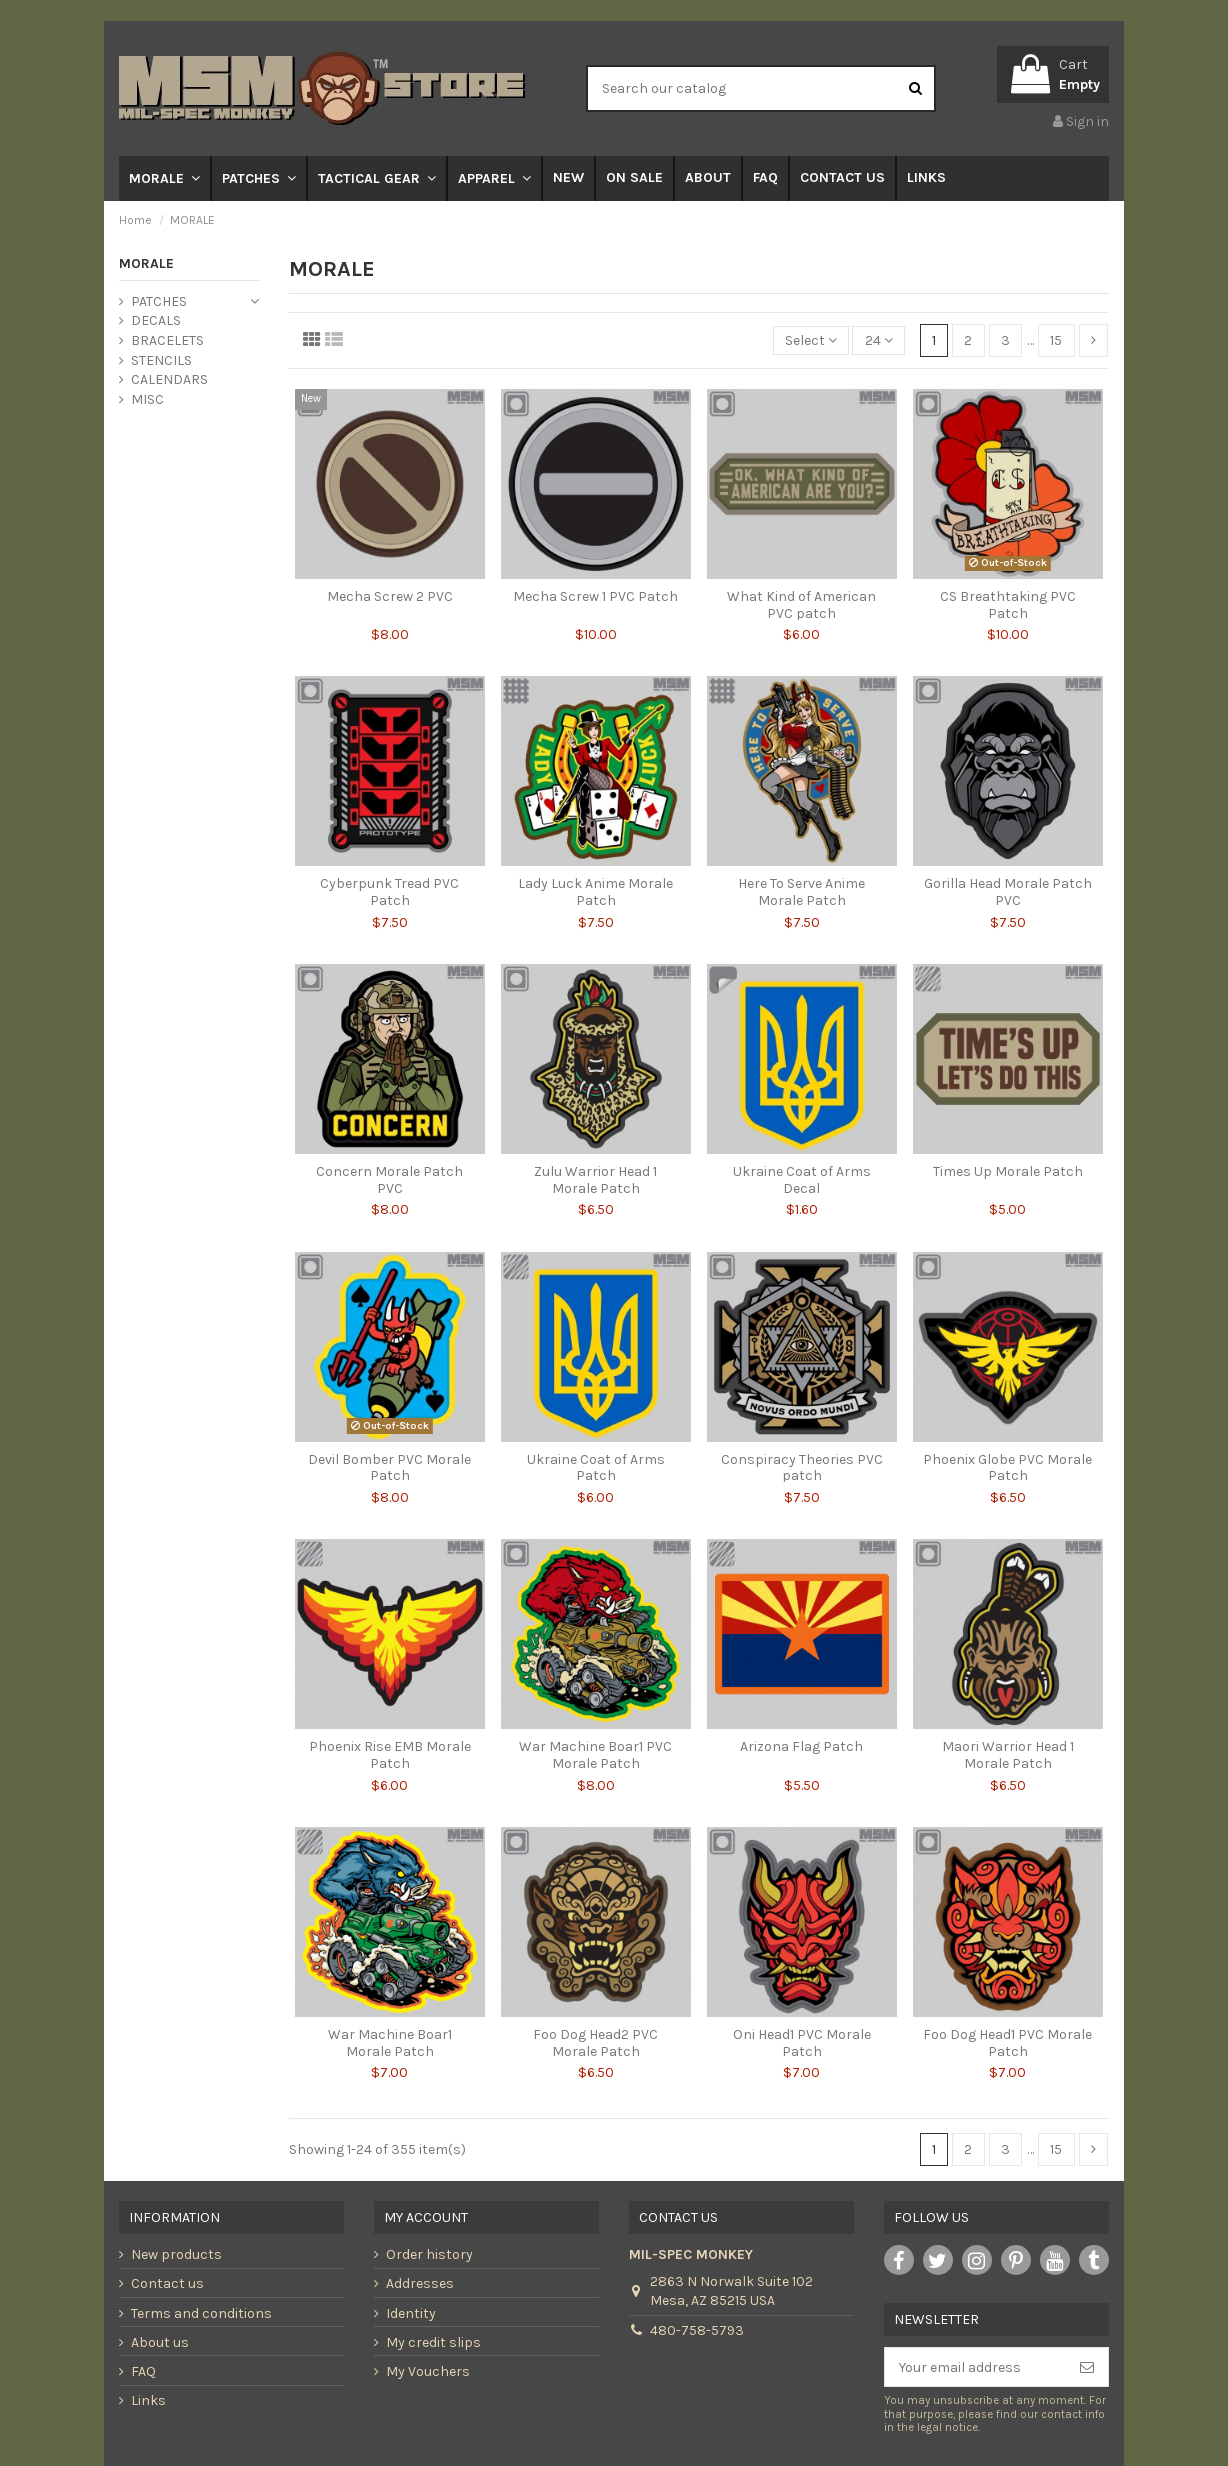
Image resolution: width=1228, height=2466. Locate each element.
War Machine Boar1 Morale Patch (390, 2043)
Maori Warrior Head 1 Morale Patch (1008, 1755)
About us (160, 2342)
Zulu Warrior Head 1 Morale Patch (595, 1180)
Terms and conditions (201, 2313)
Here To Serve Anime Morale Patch (801, 892)
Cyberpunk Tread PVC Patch (389, 892)
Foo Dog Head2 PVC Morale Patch (595, 2043)
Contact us (167, 2283)
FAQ (143, 2371)
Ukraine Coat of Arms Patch (596, 1468)
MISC (147, 399)
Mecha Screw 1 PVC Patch (595, 596)
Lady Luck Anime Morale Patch (595, 892)
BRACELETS (167, 340)
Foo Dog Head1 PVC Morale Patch (1007, 2043)
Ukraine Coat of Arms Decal (802, 1180)
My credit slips (433, 2342)
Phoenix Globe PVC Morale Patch (1007, 1468)
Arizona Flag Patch (801, 1746)
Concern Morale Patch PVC (389, 1180)
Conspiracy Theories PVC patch (802, 1468)
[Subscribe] (1087, 2367)
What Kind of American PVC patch (801, 605)
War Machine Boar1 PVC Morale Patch (595, 1755)
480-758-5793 (697, 2330)
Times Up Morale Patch (1008, 1171)
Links (148, 2400)
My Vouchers (428, 2371)
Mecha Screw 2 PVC (390, 596)
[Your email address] (975, 2367)
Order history (429, 2254)
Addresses (420, 2283)
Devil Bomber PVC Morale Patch (389, 1468)
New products (176, 2254)
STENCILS (161, 360)
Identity (411, 2313)
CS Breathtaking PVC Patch (1008, 605)
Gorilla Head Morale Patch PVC (1008, 892)
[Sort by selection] (811, 340)
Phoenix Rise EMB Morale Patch (390, 1755)
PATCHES (159, 301)
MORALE (146, 263)
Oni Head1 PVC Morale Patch (802, 2043)
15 (1056, 340)
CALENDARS (169, 379)
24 (879, 340)
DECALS (156, 320)
